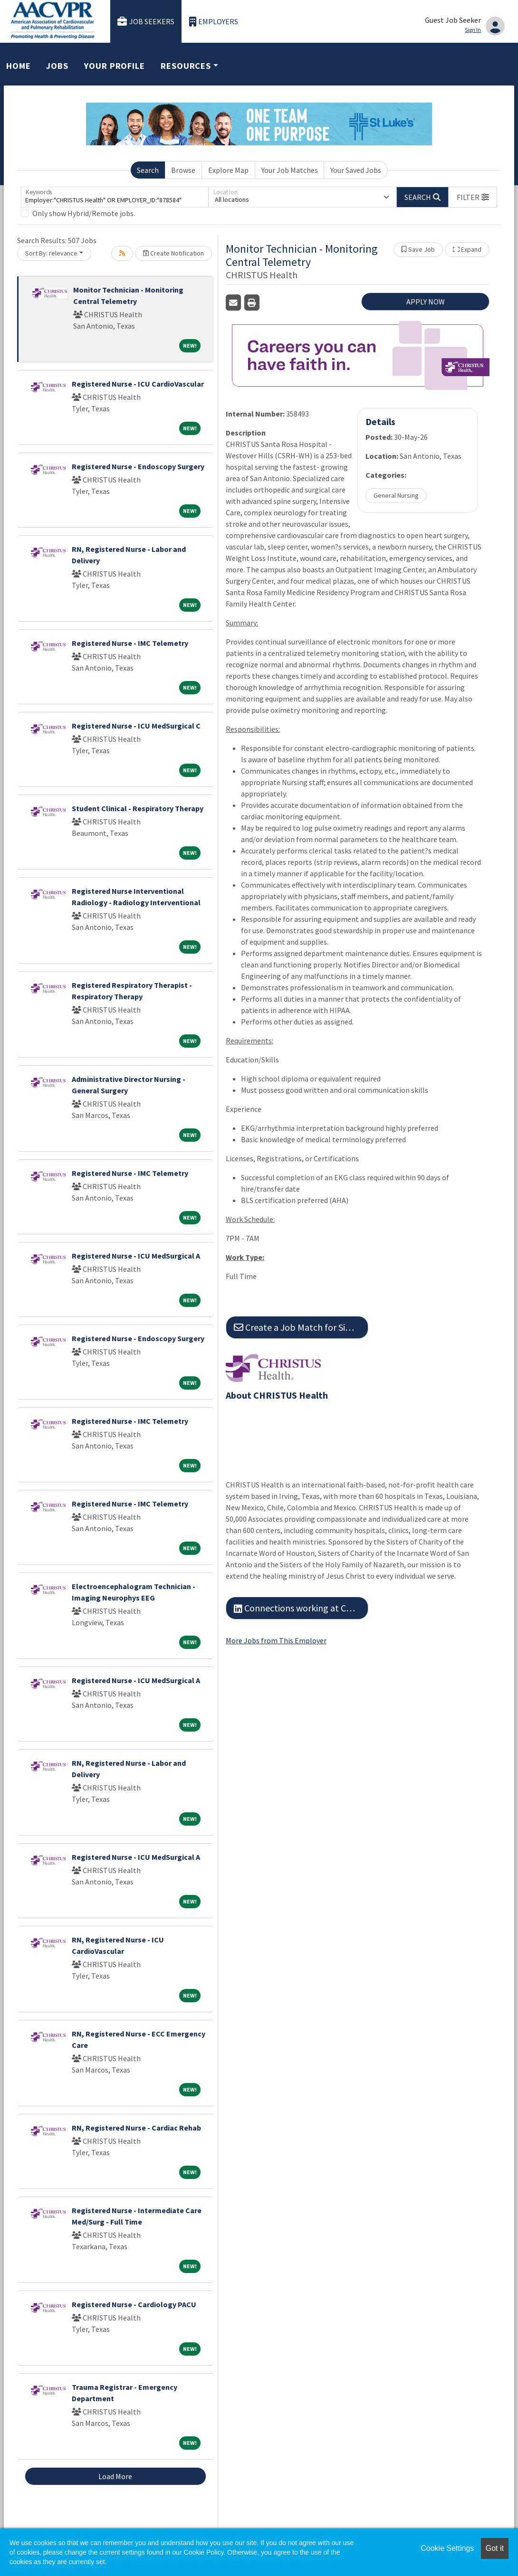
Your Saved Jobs (355, 170)
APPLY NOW (425, 301)
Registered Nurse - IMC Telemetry (130, 643)
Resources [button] (186, 65)
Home (18, 65)
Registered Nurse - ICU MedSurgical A (136, 1255)
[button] (473, 197)
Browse (183, 170)
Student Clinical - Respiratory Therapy (137, 808)
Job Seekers (145, 22)
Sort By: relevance (51, 253)
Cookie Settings (447, 2548)
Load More (115, 2476)
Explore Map (228, 170)
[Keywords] (115, 197)
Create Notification (173, 253)
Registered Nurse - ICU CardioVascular (138, 383)
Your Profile (114, 65)
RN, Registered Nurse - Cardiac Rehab (136, 2127)
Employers (214, 22)
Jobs (57, 65)
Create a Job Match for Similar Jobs (301, 1327)
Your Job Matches (289, 170)
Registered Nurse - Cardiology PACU (134, 2304)
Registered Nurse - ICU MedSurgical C (136, 725)
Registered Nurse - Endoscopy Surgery (138, 466)
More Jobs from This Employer (276, 1640)
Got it (495, 2548)
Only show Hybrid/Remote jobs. (83, 213)
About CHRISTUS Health (277, 1395)
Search (148, 170)
